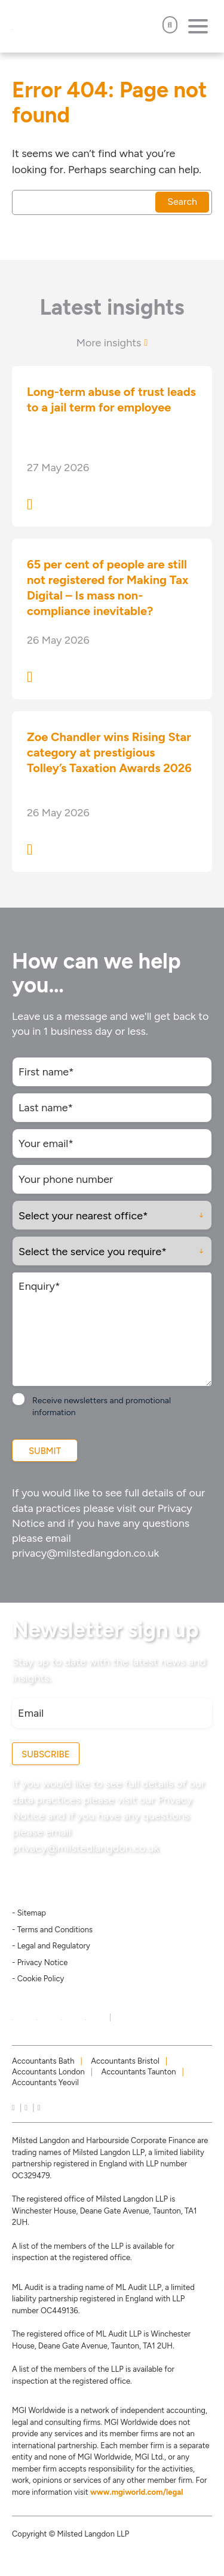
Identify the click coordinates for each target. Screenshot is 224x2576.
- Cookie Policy (38, 1978)
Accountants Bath (43, 2061)
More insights (112, 342)
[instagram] (25, 2107)
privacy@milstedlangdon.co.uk (85, 1553)
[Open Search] (169, 24)
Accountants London (48, 2071)
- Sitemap (29, 1912)
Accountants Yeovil (45, 2082)
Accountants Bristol (125, 2061)
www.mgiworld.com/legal (136, 2492)
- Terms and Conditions (52, 1929)
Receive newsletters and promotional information (101, 1406)
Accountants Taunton (139, 2071)
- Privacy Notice (39, 1962)
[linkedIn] (13, 2107)
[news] (39, 2107)
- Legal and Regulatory (51, 1945)
